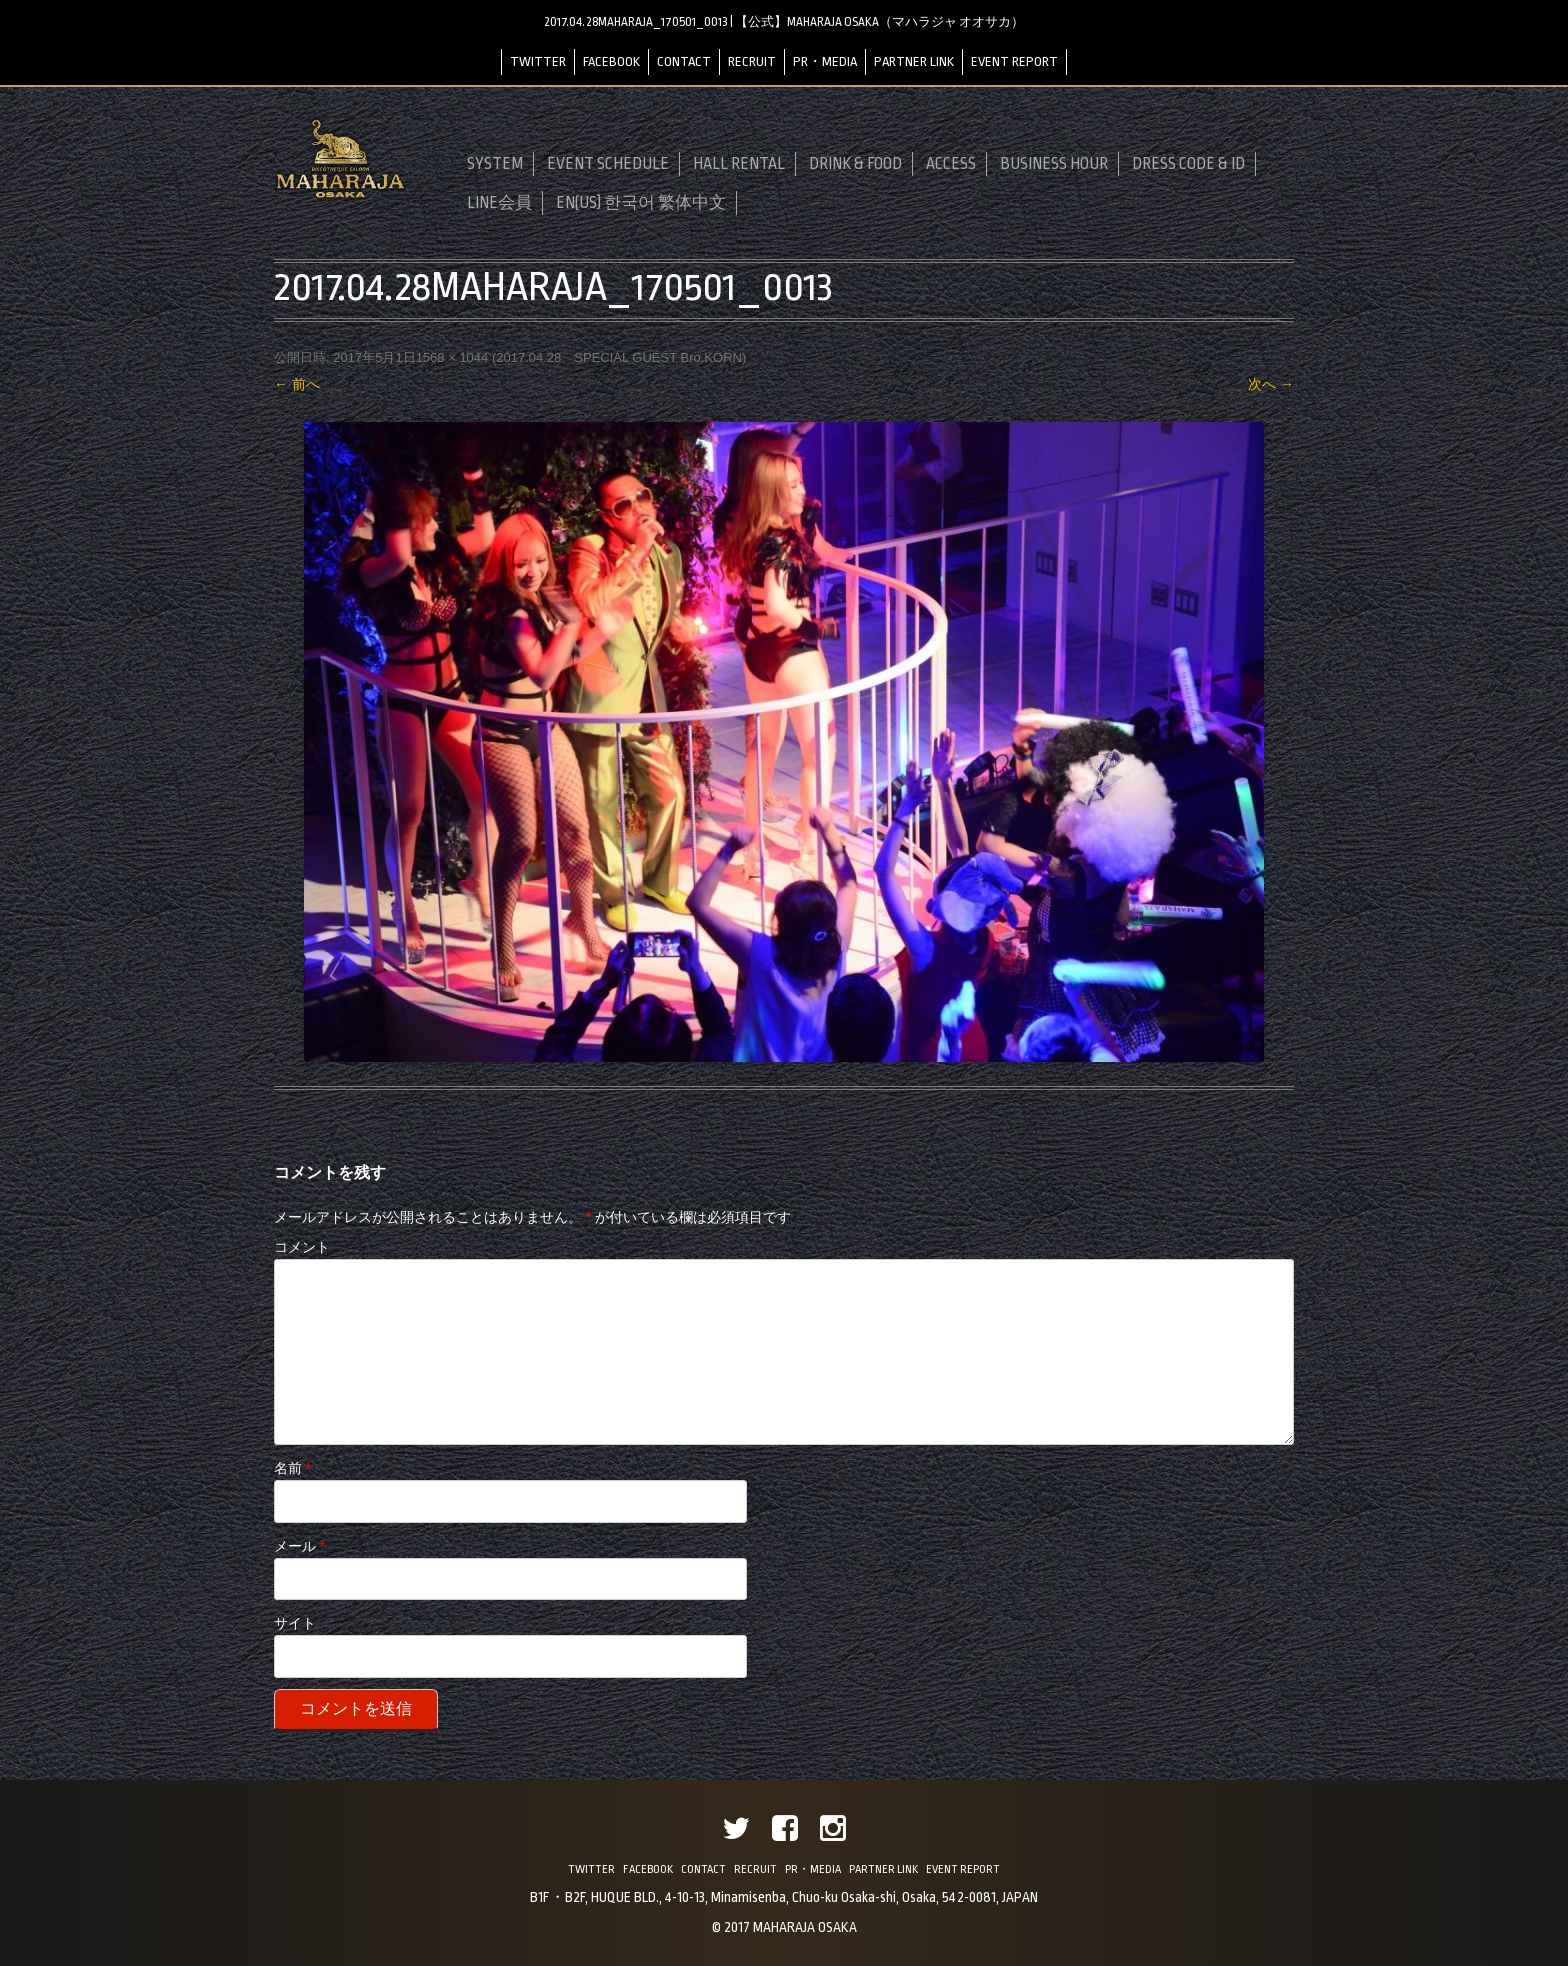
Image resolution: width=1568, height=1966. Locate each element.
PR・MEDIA (825, 61)
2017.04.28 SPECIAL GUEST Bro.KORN (619, 357)
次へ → (1271, 384)
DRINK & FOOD (855, 164)
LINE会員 (499, 203)
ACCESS (951, 164)
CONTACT (684, 61)
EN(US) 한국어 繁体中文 (641, 203)
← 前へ (297, 384)
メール (299, 1546)
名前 (292, 1468)
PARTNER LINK (914, 61)
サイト (295, 1623)
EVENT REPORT (1014, 61)
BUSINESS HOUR (1054, 164)
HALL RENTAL (739, 164)
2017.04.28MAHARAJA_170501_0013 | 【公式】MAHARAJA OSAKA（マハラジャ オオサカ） (784, 22)
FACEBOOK (611, 61)
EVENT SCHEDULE (608, 164)
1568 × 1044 (452, 357)
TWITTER (538, 61)
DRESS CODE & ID (1188, 164)
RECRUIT (752, 61)
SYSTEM (495, 164)
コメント (302, 1247)
